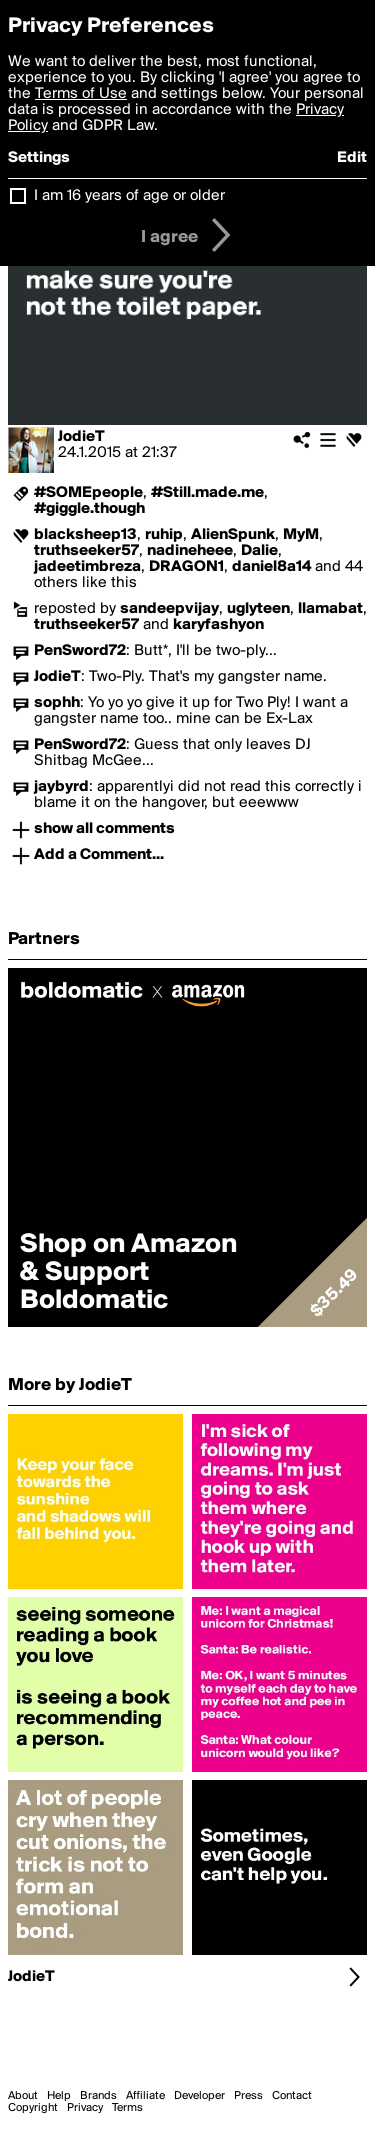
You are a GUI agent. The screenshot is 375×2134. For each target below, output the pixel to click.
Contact (292, 2096)
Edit (352, 158)
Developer (199, 2096)
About (23, 2096)
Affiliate (145, 2096)
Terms (127, 2108)
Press (248, 2096)
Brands (98, 2096)
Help (59, 2096)
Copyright (33, 2108)
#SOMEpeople (88, 493)
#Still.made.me (207, 493)
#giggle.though (89, 509)
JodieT (81, 437)
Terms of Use (81, 94)
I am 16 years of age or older (129, 196)
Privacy (85, 2108)
